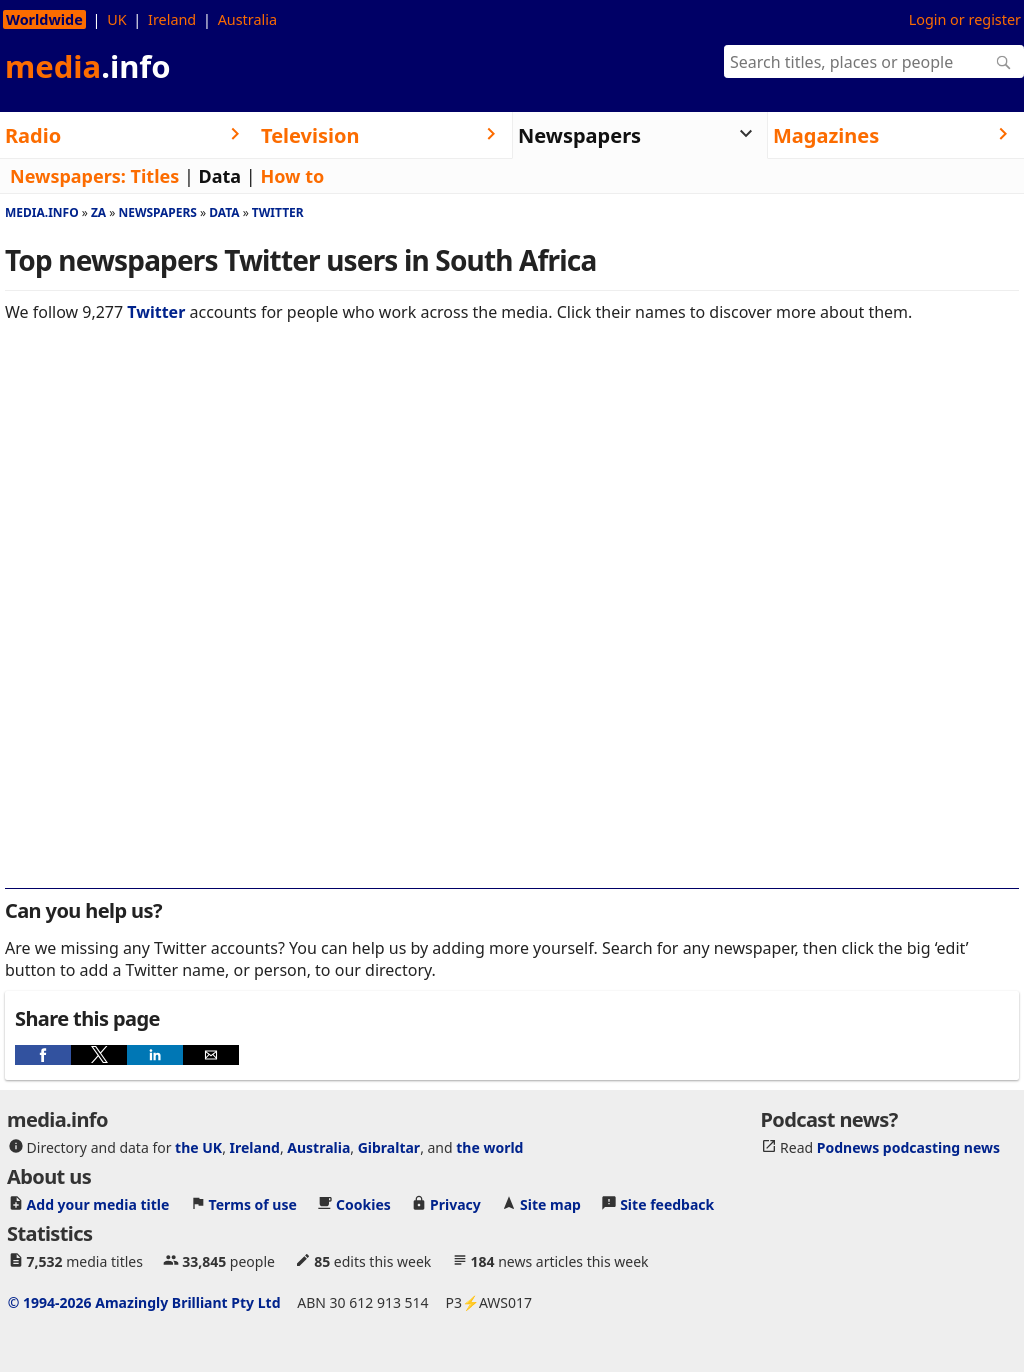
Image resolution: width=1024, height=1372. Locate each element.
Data (220, 176)
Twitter (278, 212)
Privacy (455, 1204)
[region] (512, 479)
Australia (247, 19)
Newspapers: (68, 176)
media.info (42, 212)
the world (489, 1147)
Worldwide (44, 19)
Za (98, 212)
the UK (198, 1147)
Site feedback (667, 1204)
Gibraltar (389, 1147)
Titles (155, 176)
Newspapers (157, 212)
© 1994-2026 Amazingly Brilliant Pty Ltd (144, 1302)
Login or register (965, 19)
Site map (550, 1204)
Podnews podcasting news (908, 1147)
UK (116, 19)
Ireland (172, 19)
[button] (43, 1055)
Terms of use (253, 1204)
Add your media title (98, 1204)
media (88, 66)
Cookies (363, 1204)
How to (292, 176)
